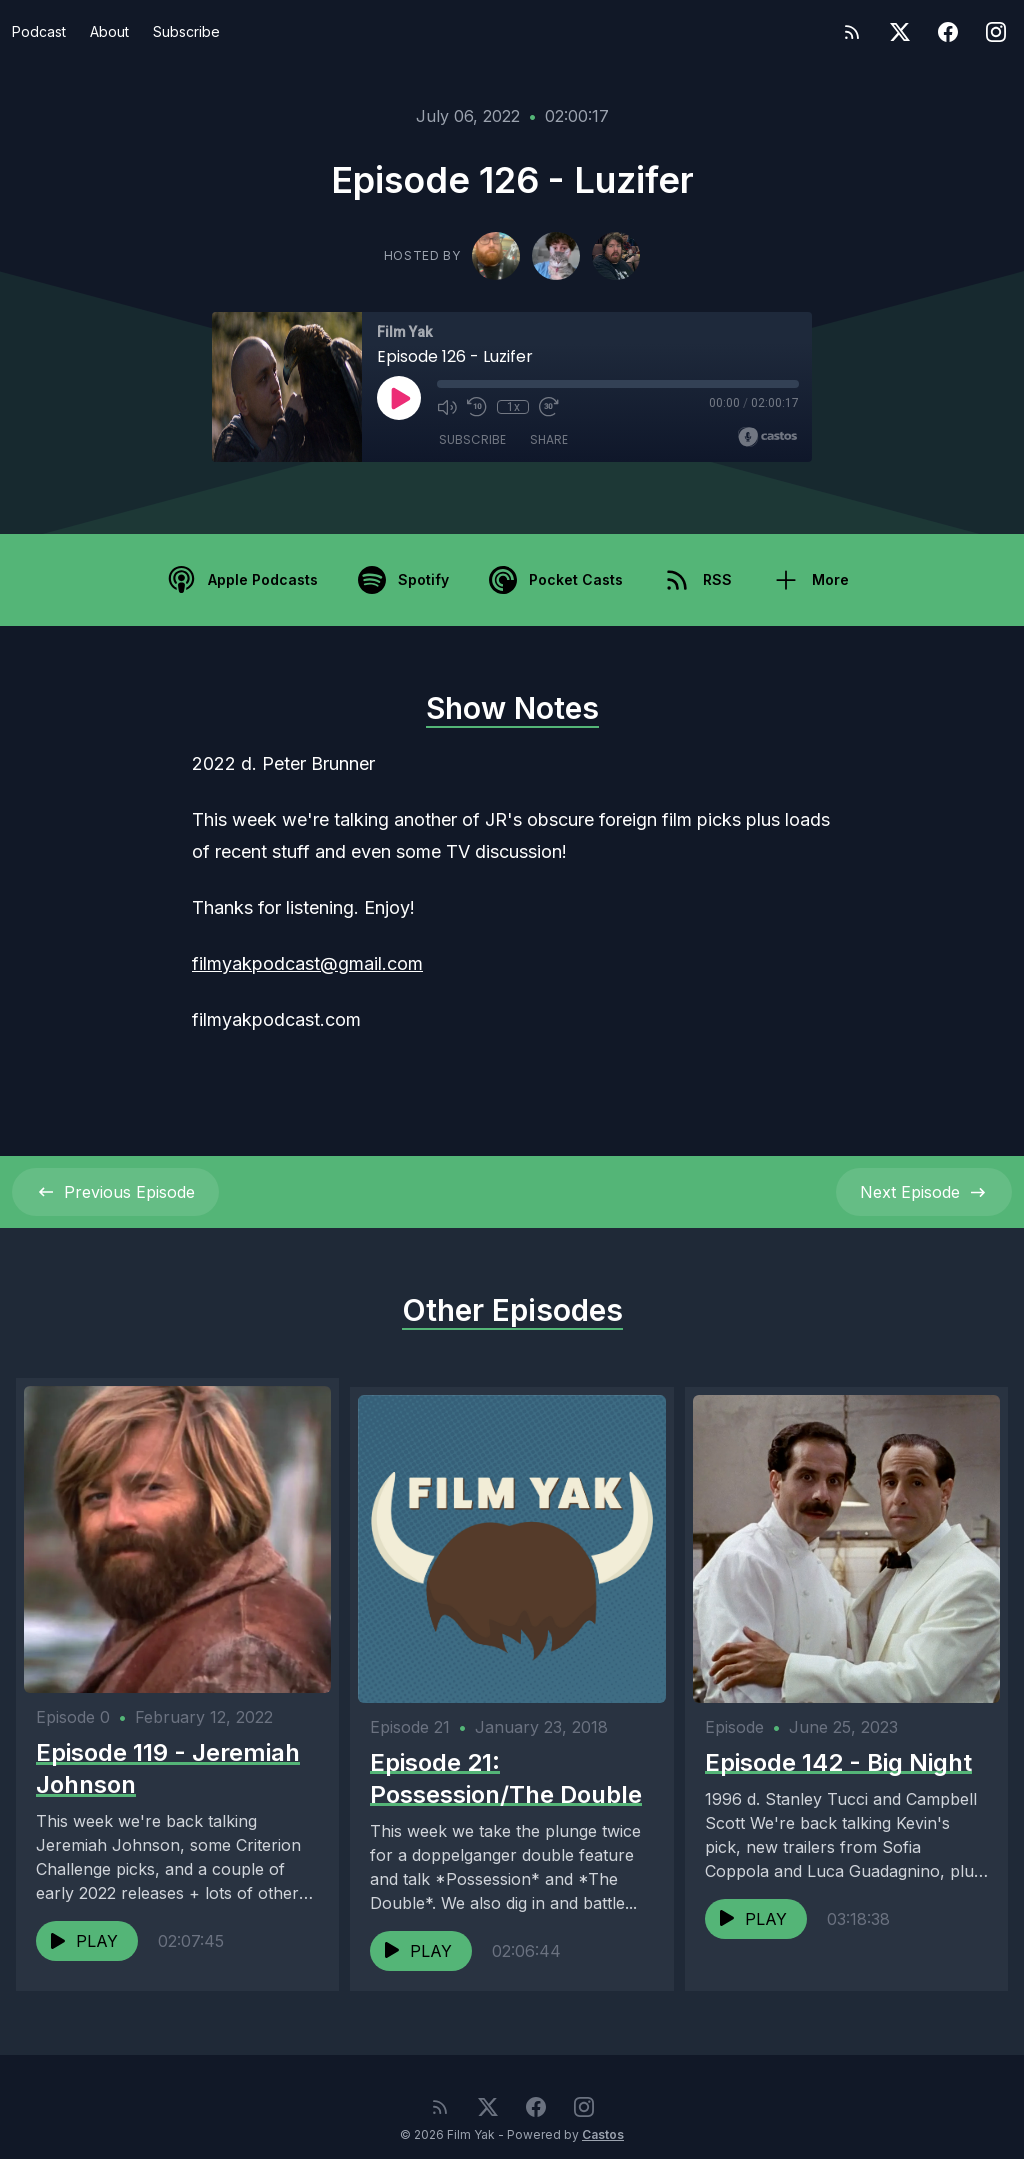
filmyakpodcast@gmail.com (307, 963)
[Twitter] (900, 32)
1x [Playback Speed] (513, 407)
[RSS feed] (852, 32)
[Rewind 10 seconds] (477, 407)
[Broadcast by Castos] (767, 437)
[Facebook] (948, 32)
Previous (115, 1192)
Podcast (39, 31)
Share (549, 439)
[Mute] (447, 407)
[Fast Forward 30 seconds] (549, 407)
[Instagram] (996, 32)
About (109, 31)
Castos (603, 2118)
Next (924, 1192)
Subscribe (186, 31)
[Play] (399, 398)
